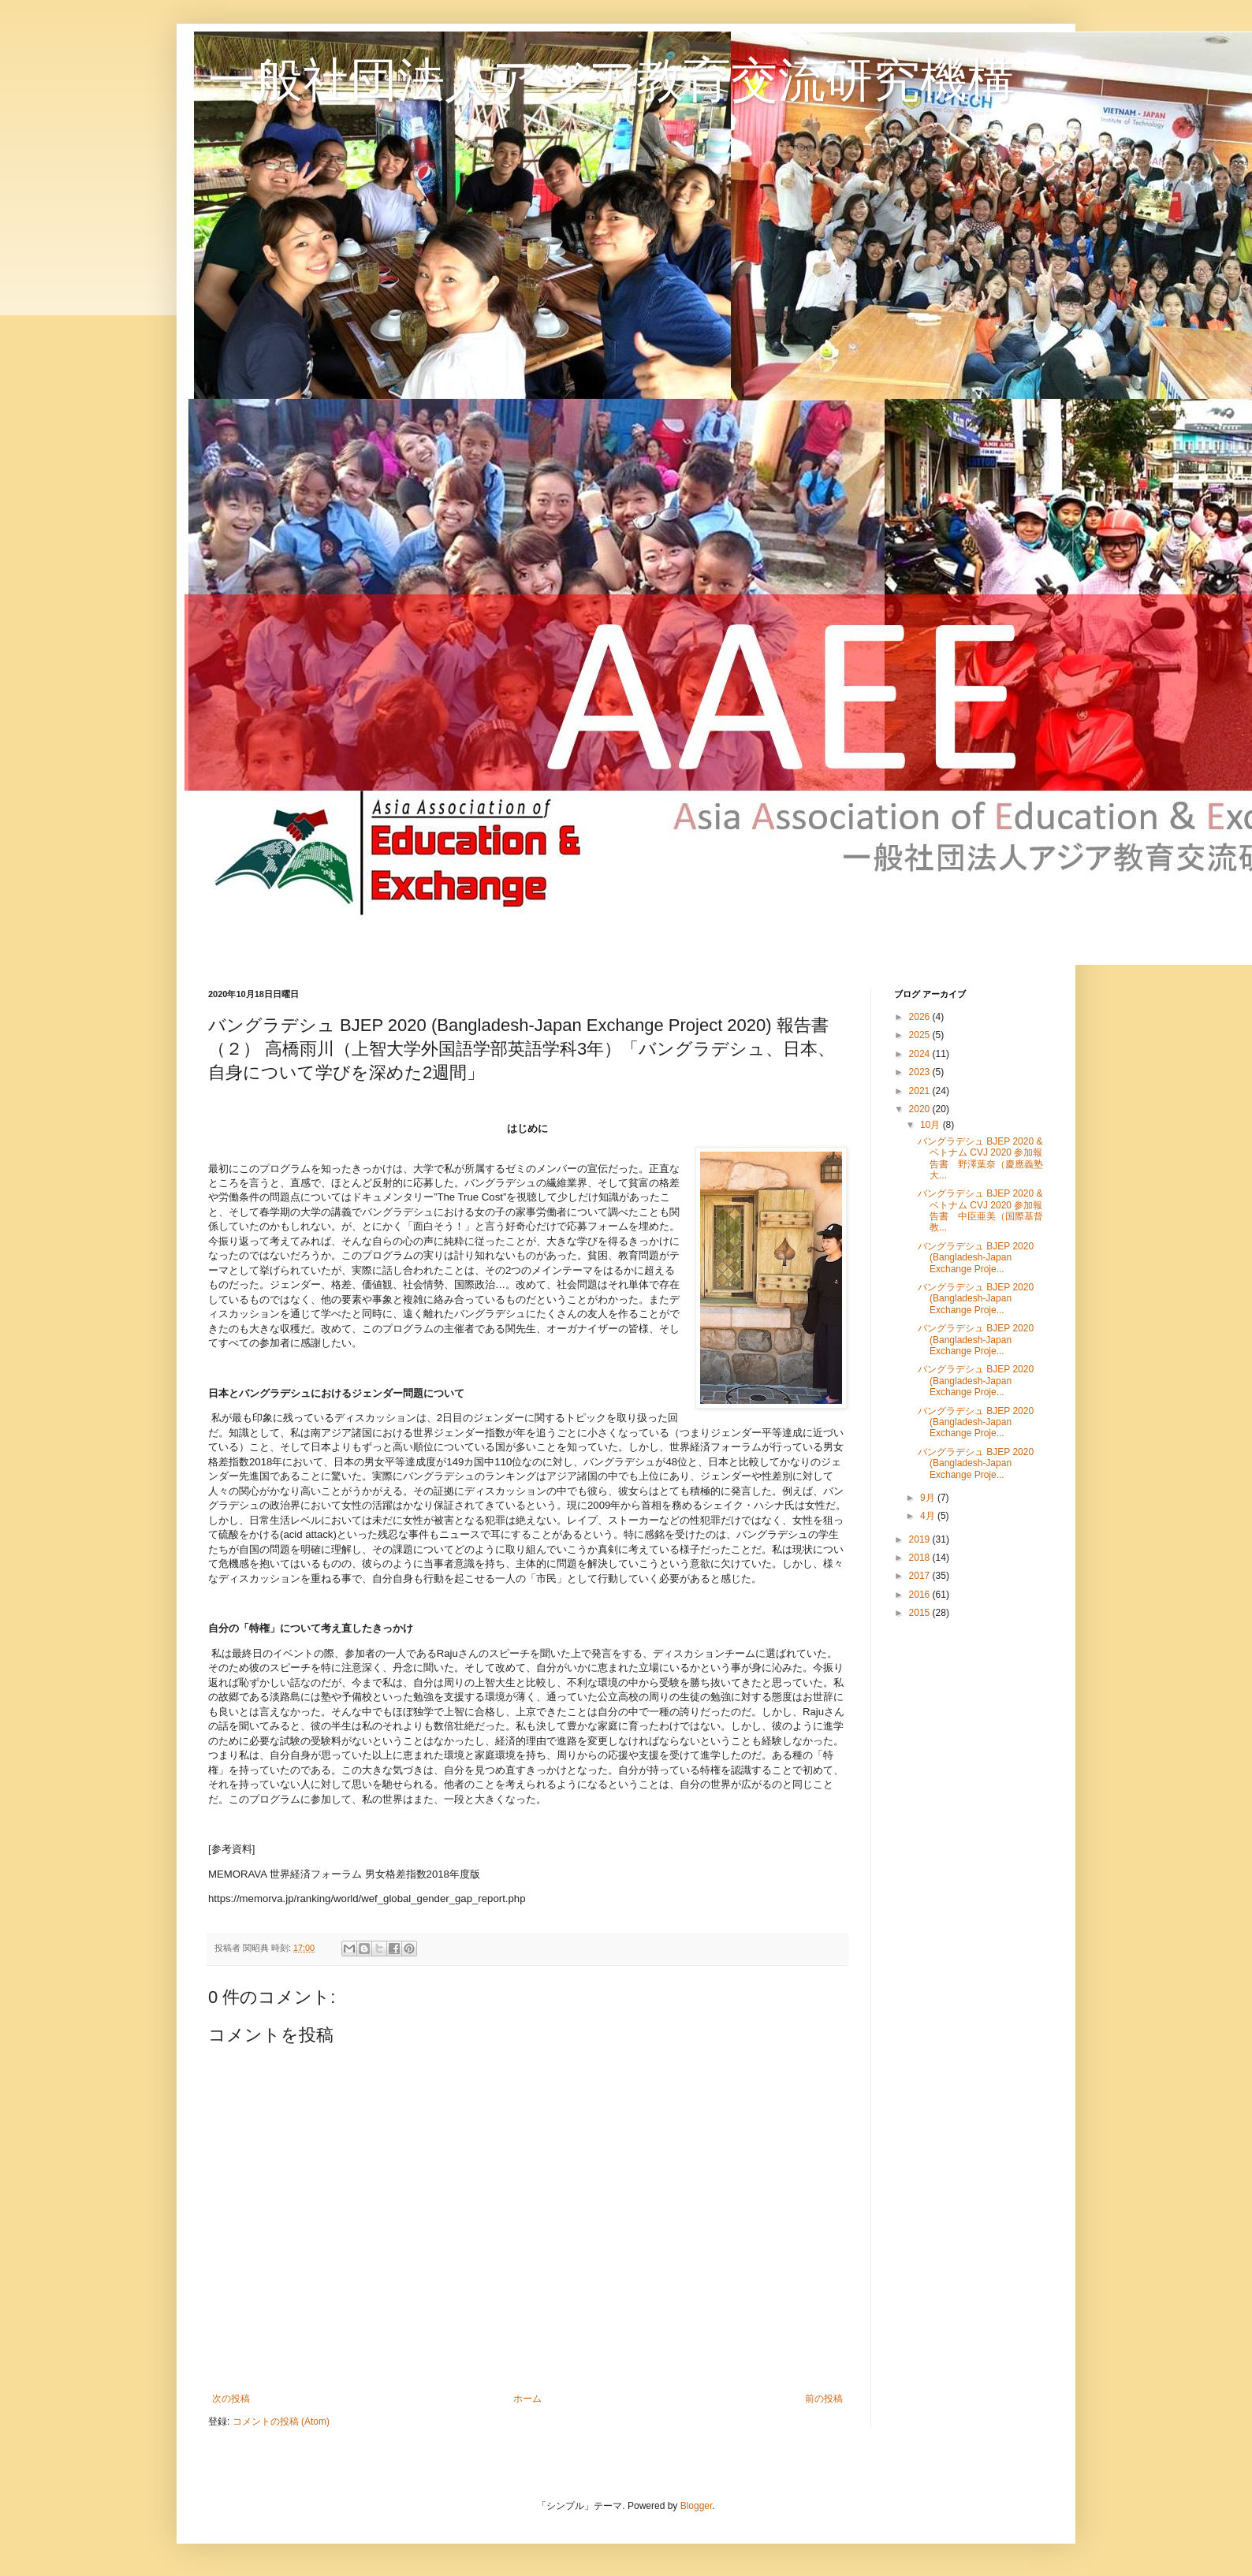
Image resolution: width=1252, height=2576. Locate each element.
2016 (921, 1594)
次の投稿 (231, 2398)
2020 (921, 1109)
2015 (921, 1612)
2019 (921, 1539)
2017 (921, 1575)
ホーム (527, 2398)
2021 (921, 1090)
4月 (928, 1515)
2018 (921, 1557)
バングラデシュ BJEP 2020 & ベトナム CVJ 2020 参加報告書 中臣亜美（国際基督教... (980, 1210)
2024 (921, 1053)
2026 (921, 1016)
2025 (921, 1034)
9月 (928, 1497)
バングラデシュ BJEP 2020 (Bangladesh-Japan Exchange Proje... (976, 1258)
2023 (921, 1072)
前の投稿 (824, 2398)
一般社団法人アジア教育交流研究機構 (611, 80)
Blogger (696, 2505)
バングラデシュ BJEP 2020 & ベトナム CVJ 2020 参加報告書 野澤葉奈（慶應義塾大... (980, 1158)
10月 (931, 1124)
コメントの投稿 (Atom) (281, 2421)
